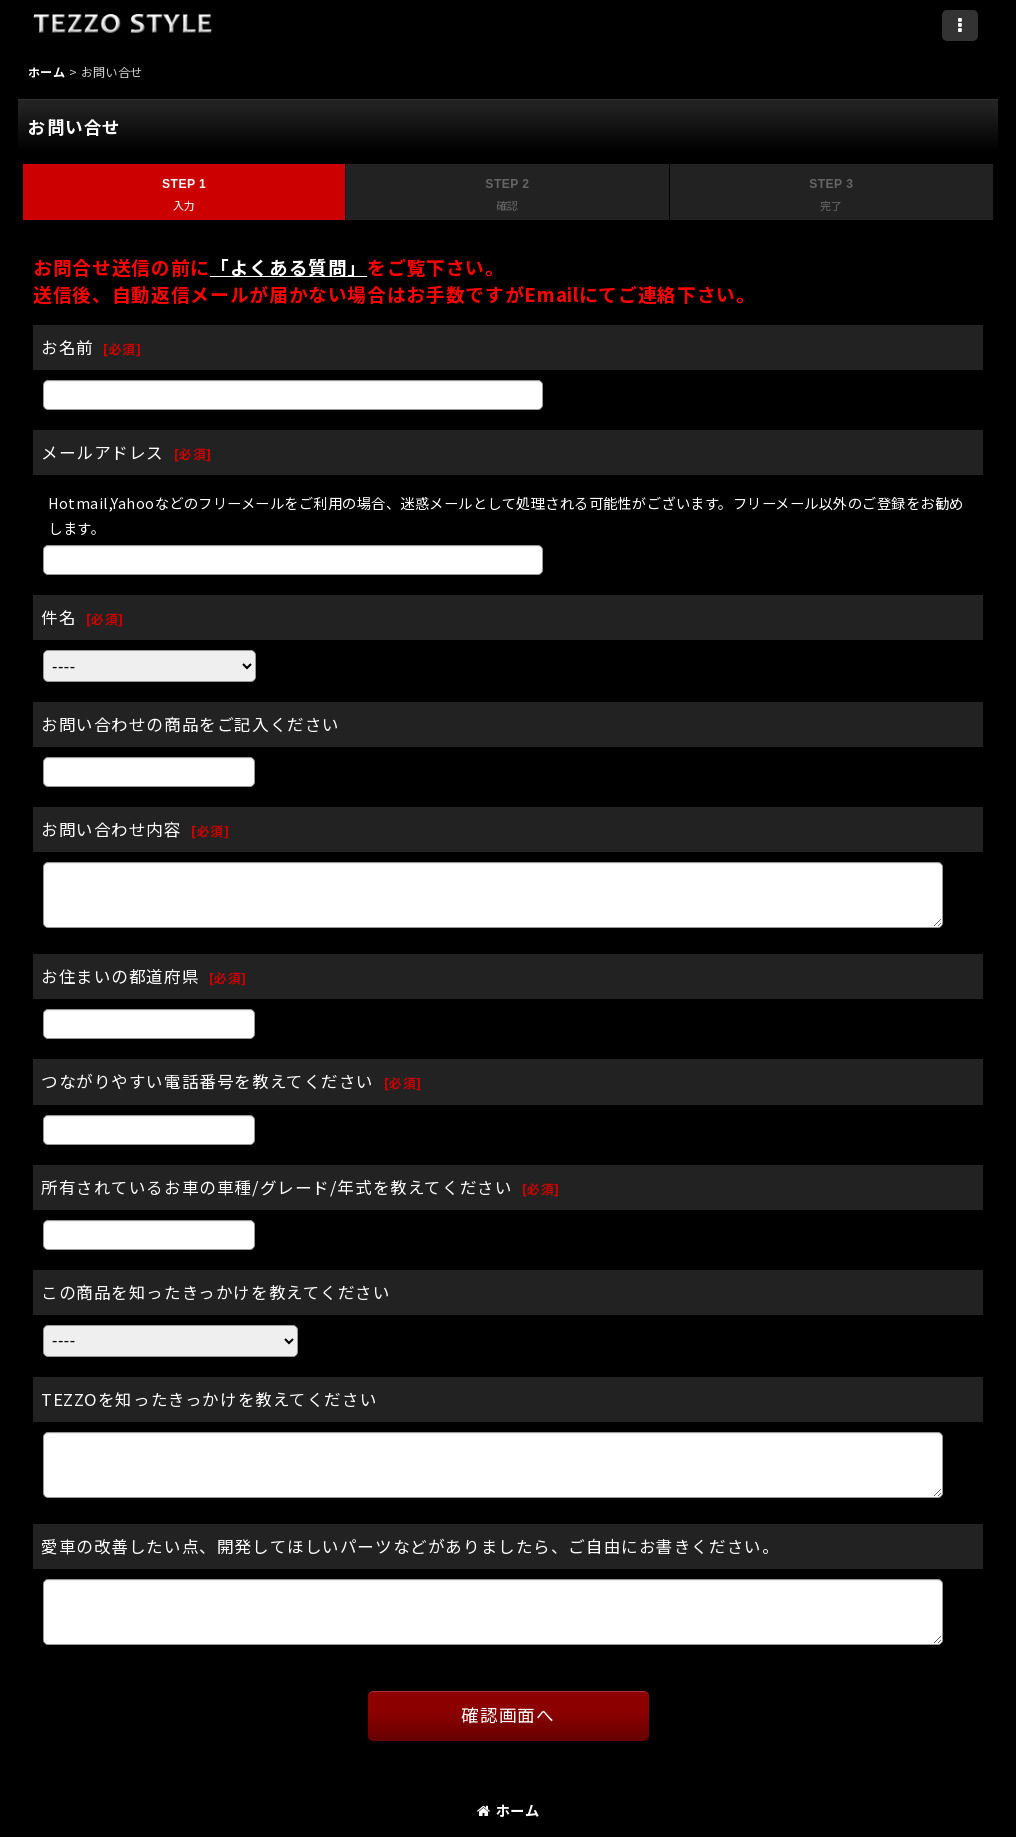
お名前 (67, 347)
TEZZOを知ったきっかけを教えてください (209, 1399)
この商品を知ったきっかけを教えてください (216, 1292)
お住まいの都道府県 (120, 976)
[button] (960, 25)
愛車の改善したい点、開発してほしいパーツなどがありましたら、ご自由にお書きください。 (410, 1546)
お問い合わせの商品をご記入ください (190, 724)
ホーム (508, 1809)
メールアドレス (102, 452)
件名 (58, 617)
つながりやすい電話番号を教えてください (207, 1081)
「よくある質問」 (288, 266)
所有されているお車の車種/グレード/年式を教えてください (276, 1187)
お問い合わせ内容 (111, 829)
